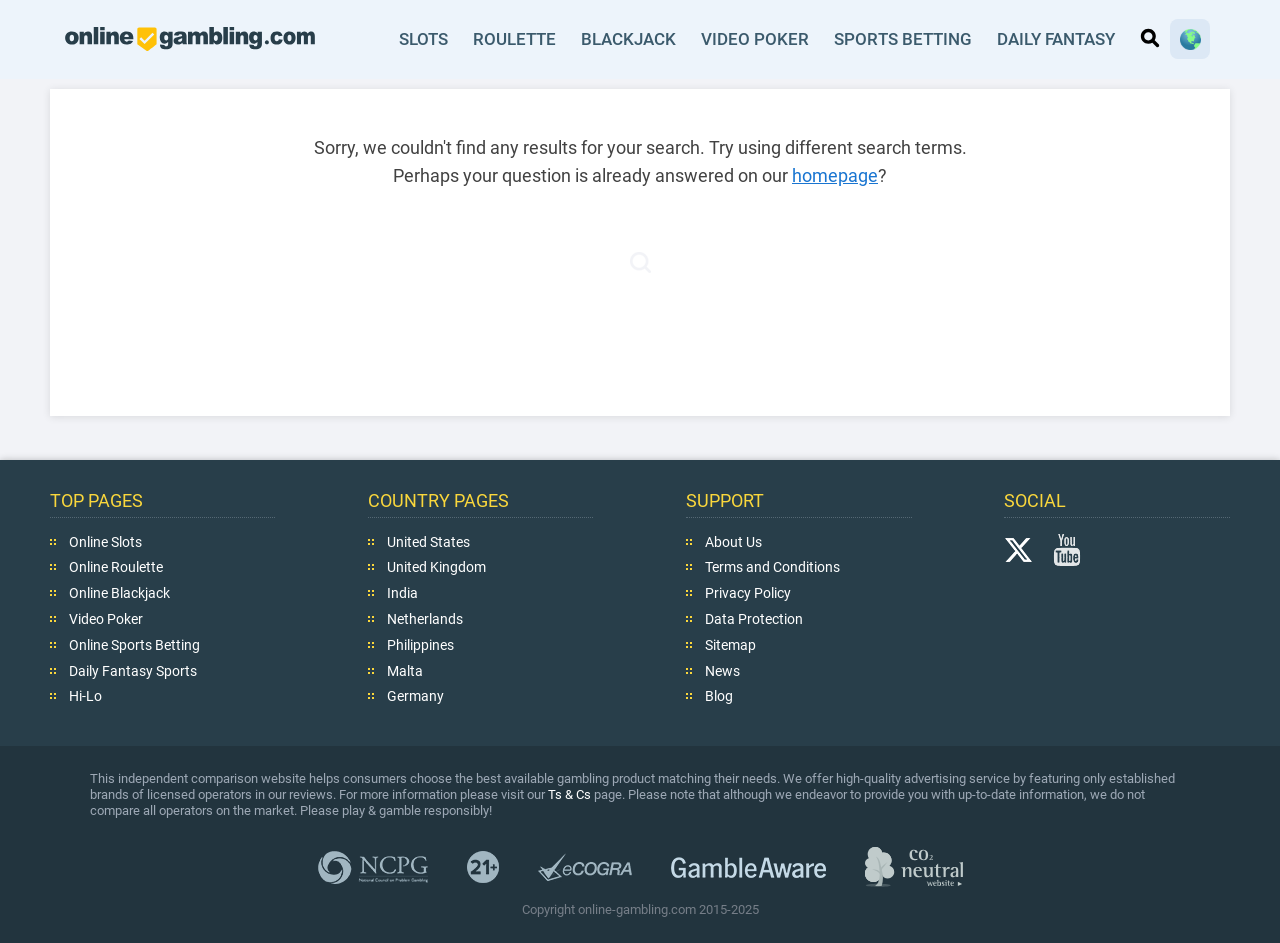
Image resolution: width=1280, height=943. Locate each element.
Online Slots (105, 541)
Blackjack (627, 39)
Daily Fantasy (1054, 39)
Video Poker (753, 39)
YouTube (1067, 549)
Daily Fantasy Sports (133, 670)
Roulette (513, 39)
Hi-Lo (85, 696)
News (722, 670)
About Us (733, 541)
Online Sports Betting (134, 645)
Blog (719, 696)
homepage (835, 175)
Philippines (420, 645)
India (402, 593)
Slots (421, 39)
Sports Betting (900, 39)
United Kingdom (436, 567)
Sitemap (730, 645)
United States (428, 541)
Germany (415, 696)
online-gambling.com (190, 39)
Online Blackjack (119, 593)
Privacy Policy (748, 593)
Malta (405, 670)
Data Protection (754, 619)
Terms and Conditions (772, 567)
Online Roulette (116, 567)
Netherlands (425, 619)
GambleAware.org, (748, 866)
